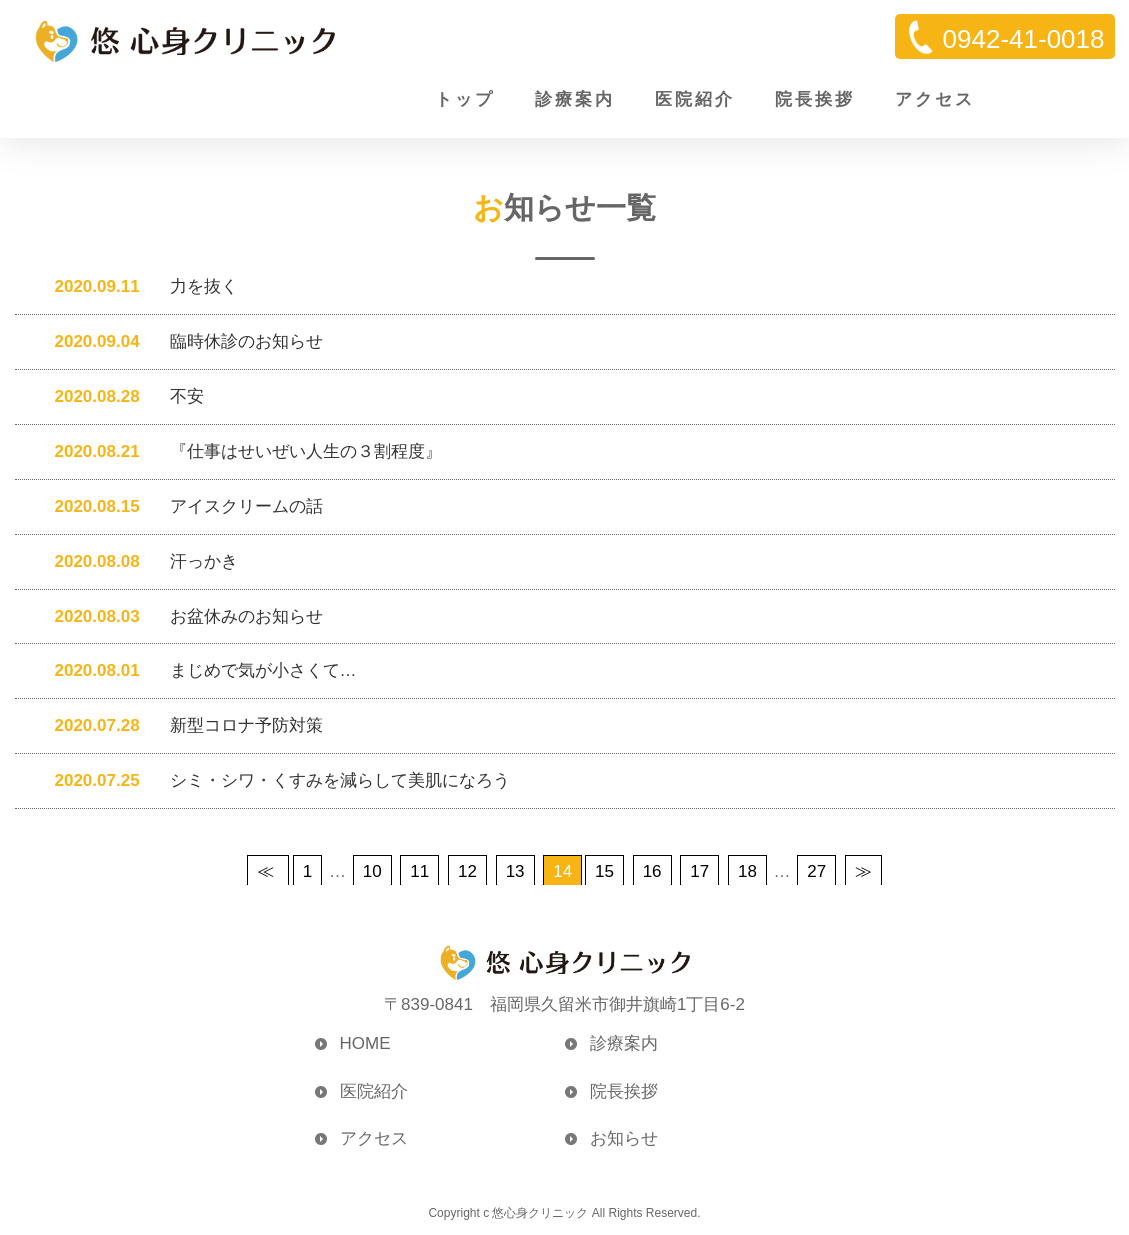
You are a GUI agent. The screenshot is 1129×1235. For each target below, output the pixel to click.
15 (604, 872)
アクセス (935, 99)
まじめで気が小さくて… (196, 671)
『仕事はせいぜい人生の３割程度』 (238, 451)
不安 (119, 396)
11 (419, 872)
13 (515, 872)
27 (816, 872)
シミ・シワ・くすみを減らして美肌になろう (272, 781)
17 (699, 872)
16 (652, 872)
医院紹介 (695, 99)
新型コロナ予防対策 (179, 726)
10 (372, 872)
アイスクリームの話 (179, 506)
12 (467, 872)
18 (747, 872)
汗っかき (136, 561)
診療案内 (575, 99)
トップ (465, 99)
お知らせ (624, 1139)
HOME (365, 1044)
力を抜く (136, 286)
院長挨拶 (815, 99)
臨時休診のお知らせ (179, 341)
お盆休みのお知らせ (179, 616)
